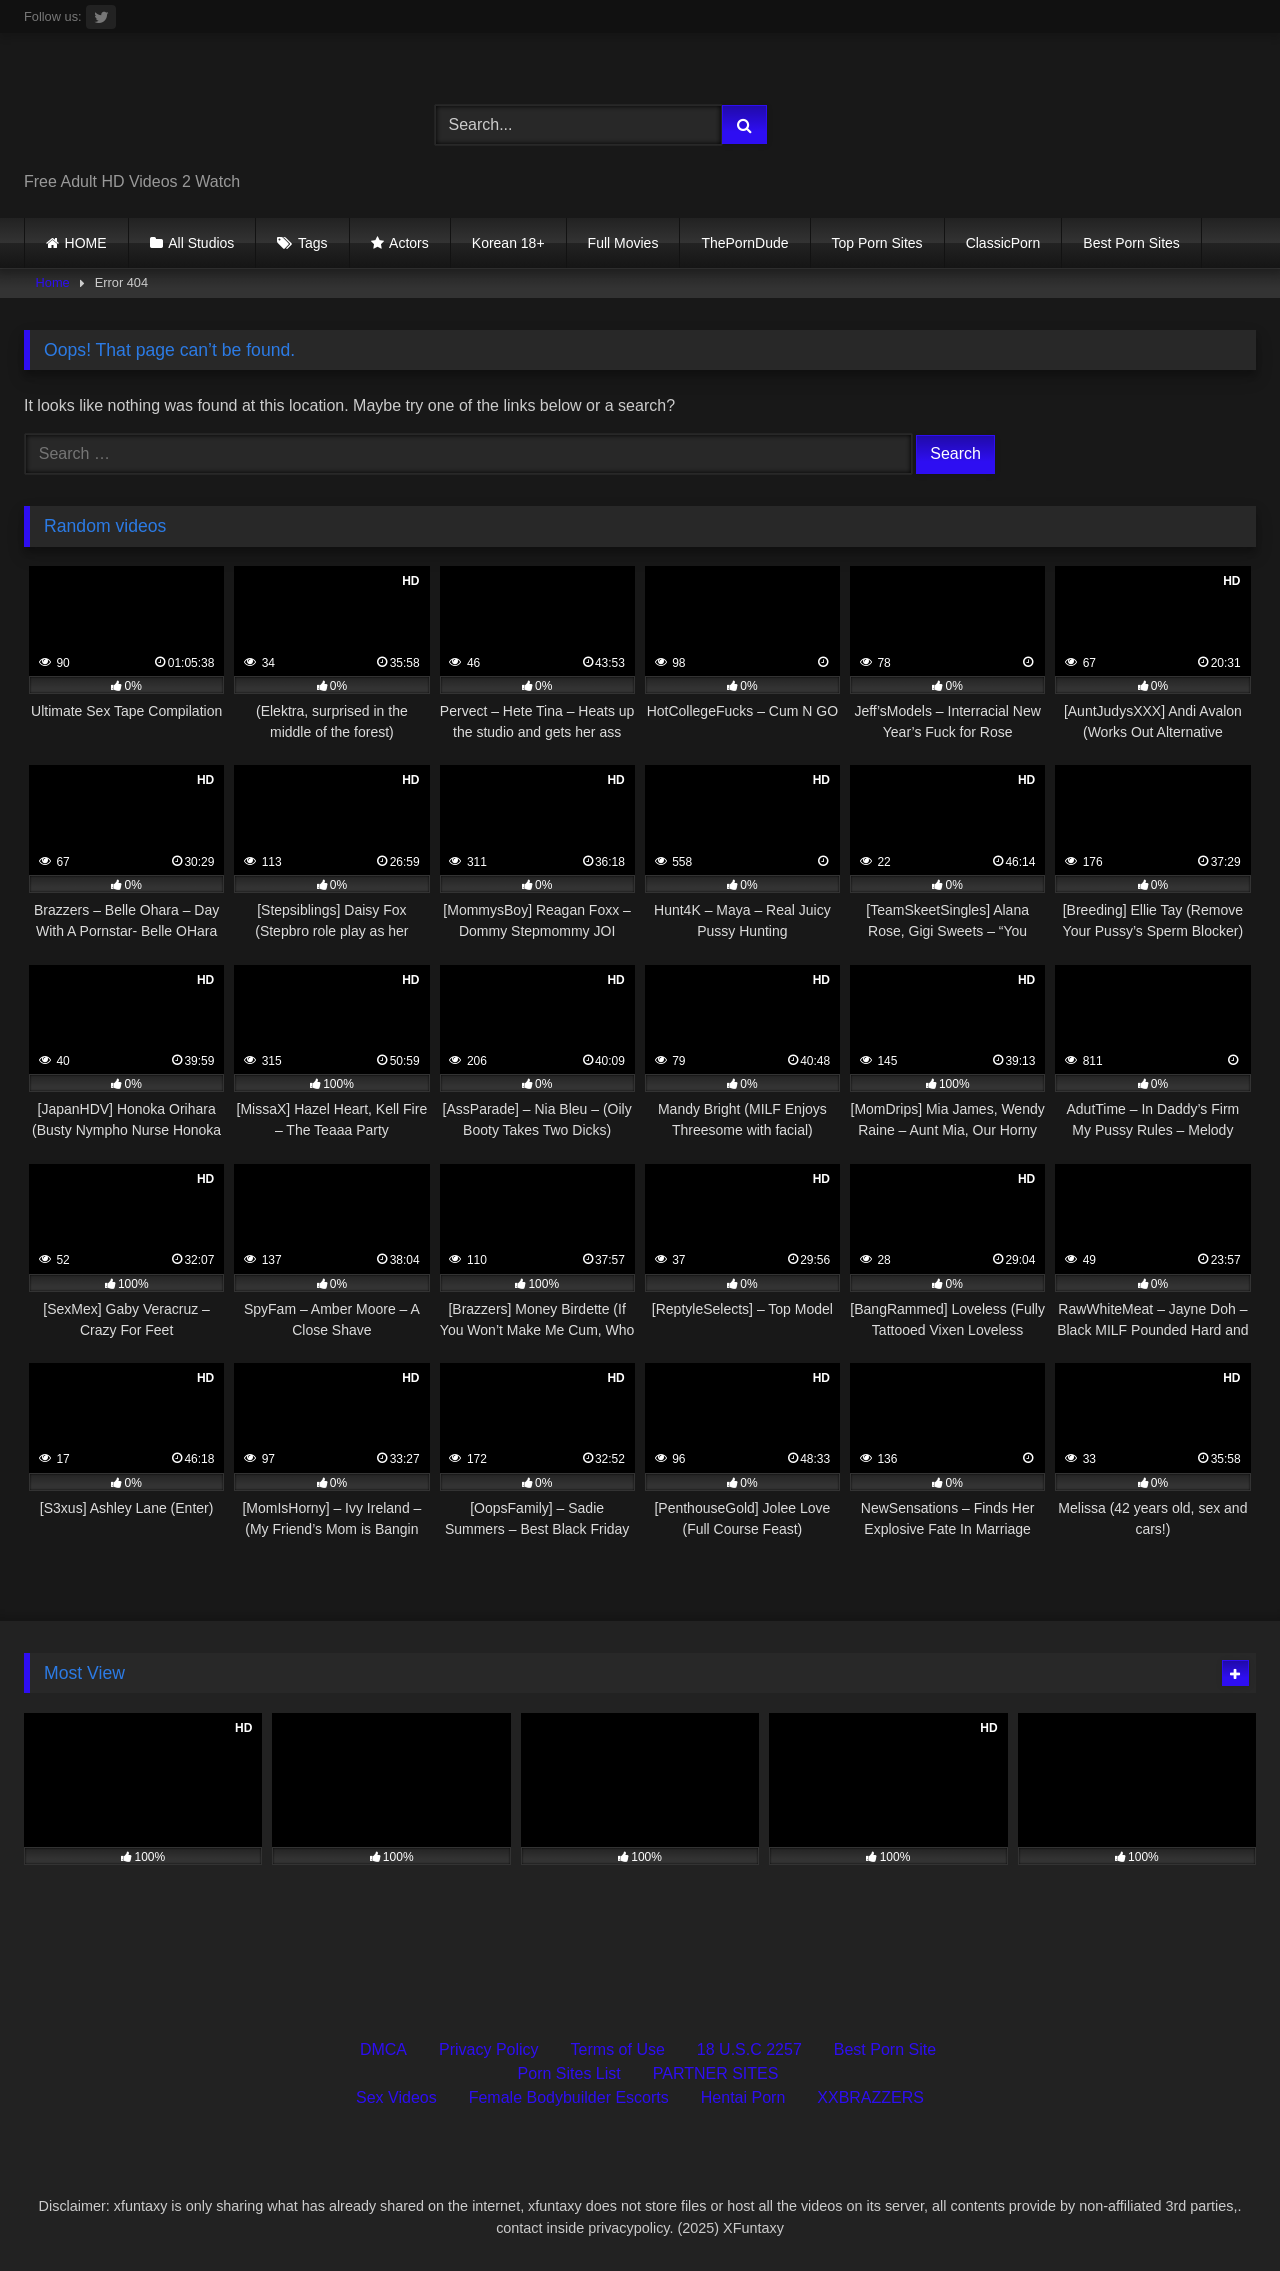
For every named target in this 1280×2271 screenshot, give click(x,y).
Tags (313, 243)
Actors (409, 243)
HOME (86, 243)
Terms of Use (618, 2049)
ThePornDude (744, 243)
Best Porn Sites (1131, 243)
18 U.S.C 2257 (749, 2049)
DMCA (383, 2049)
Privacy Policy (489, 2049)
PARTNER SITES (716, 2073)
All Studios (201, 243)
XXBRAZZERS (870, 2097)
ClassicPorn (1003, 243)
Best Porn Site (885, 2049)
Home (53, 282)
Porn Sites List (569, 2073)
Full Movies (623, 243)
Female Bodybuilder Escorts (569, 2097)
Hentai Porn (743, 2097)
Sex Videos (396, 2097)
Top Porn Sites (877, 243)
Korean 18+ (508, 243)
